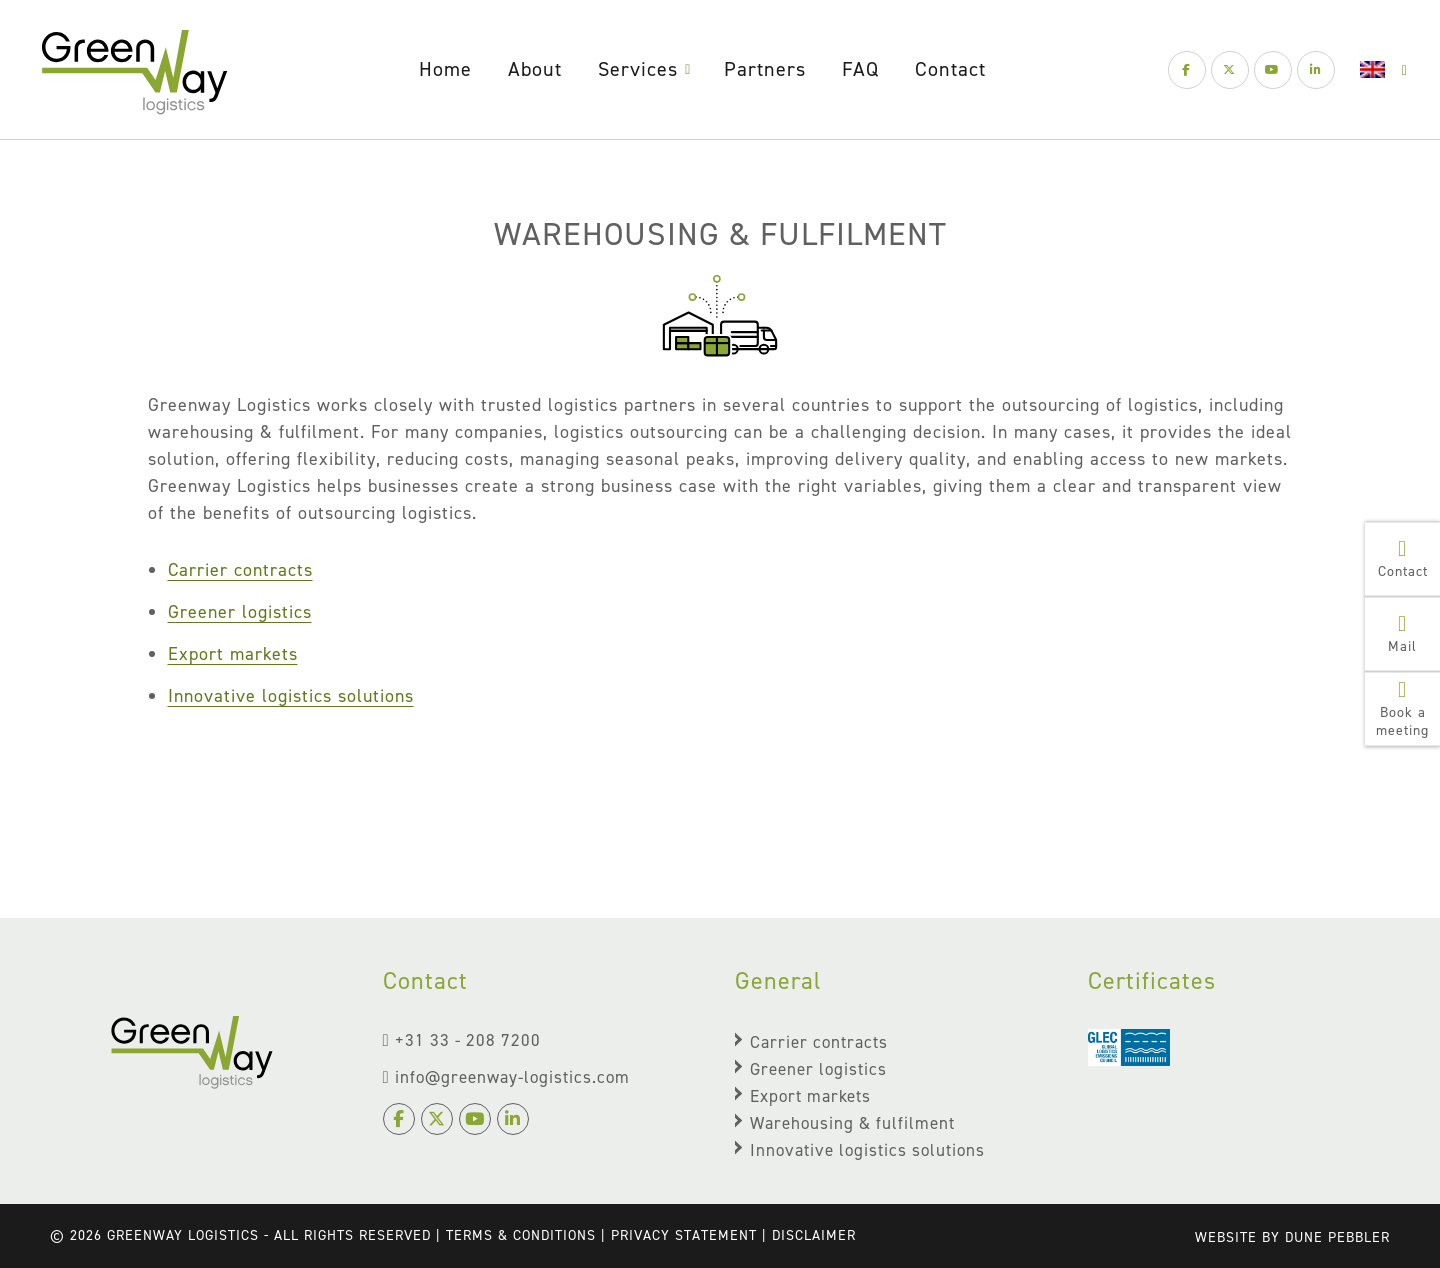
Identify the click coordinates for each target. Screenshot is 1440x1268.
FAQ (860, 69)
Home (445, 69)
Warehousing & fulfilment (852, 1123)
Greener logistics (240, 612)
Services (638, 69)
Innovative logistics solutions (291, 696)
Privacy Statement (684, 1235)
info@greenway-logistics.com (506, 1077)
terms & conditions (521, 1235)
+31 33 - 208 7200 (462, 1040)
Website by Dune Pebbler (1292, 1237)
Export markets (233, 654)
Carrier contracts (240, 570)
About (535, 69)
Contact (950, 69)
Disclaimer (814, 1235)
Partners (765, 69)
